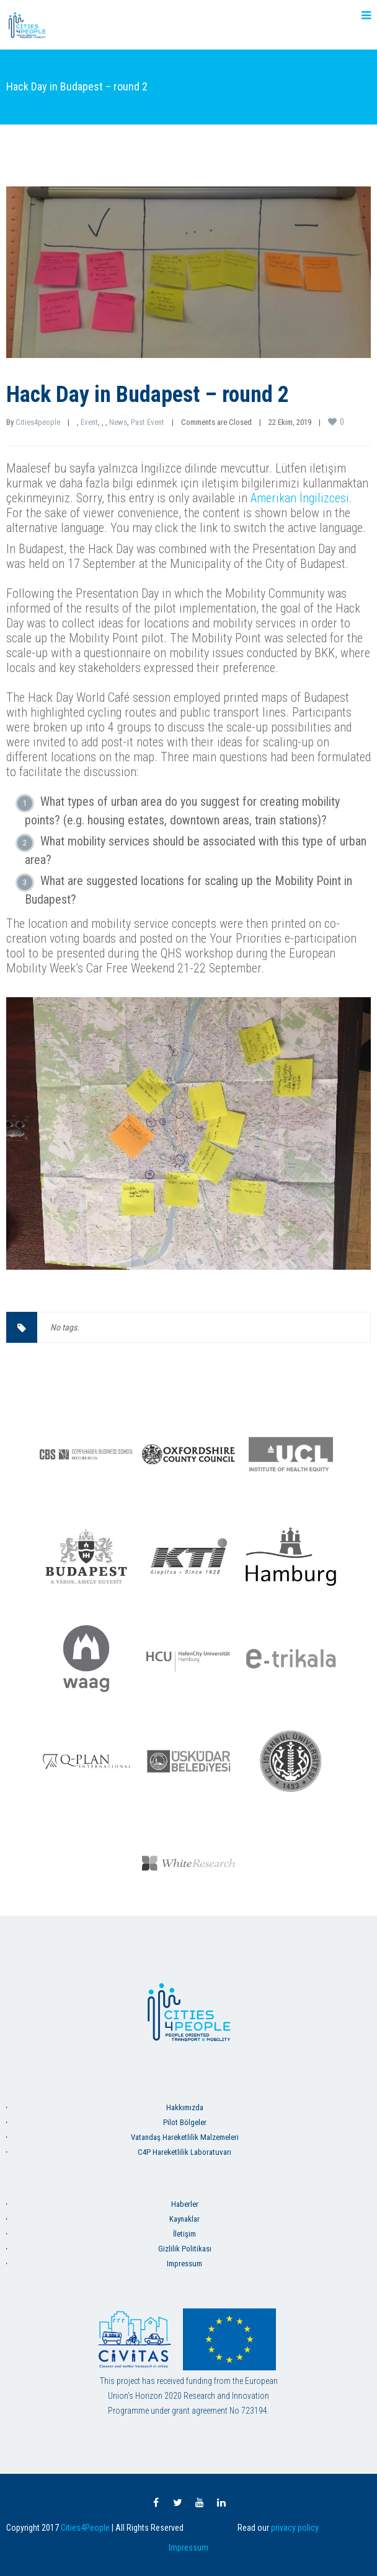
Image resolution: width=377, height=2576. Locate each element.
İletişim (184, 2233)
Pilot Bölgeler (184, 2122)
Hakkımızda (184, 2107)
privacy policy (295, 2528)
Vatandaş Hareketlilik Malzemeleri (185, 2137)
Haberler (184, 2204)
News (118, 422)
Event (89, 422)
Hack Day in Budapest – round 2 (147, 395)
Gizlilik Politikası (184, 2248)
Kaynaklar (184, 2219)
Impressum (184, 2263)
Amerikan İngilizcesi (300, 498)
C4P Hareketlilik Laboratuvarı (184, 2152)
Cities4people (38, 422)
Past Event (147, 422)
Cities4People (85, 2528)
